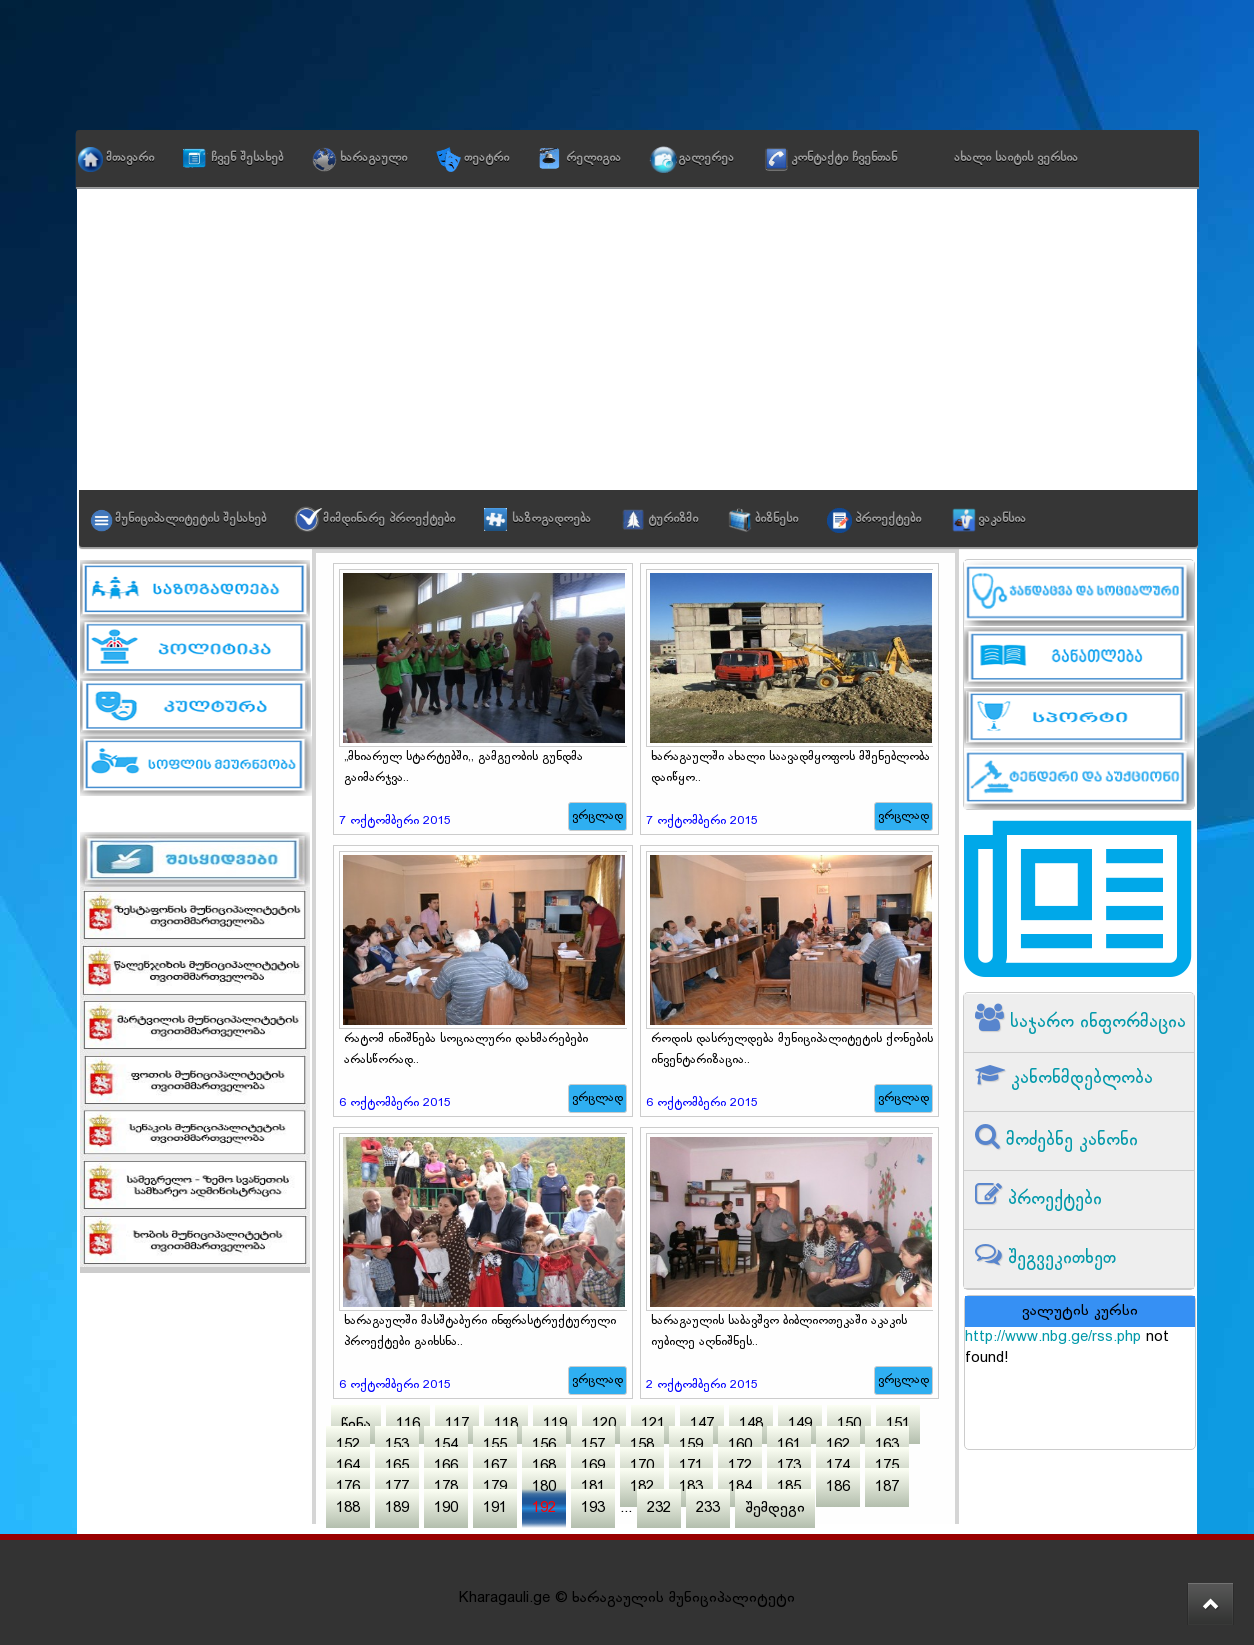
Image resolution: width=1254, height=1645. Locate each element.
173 (789, 1466)
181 (593, 1487)
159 (691, 1445)
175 (887, 1466)
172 (740, 1466)
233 (708, 1508)
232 (659, 1508)
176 (348, 1487)
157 (593, 1445)
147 (702, 1424)
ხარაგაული (373, 158)
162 (838, 1445)
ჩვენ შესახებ (247, 158)
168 (544, 1466)
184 (740, 1487)
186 (838, 1487)
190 (446, 1508)
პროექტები (888, 519)
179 (495, 1487)
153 (397, 1445)
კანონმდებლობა (1079, 1078)
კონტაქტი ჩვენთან (844, 158)
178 (446, 1487)
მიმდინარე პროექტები (389, 519)
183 (691, 1487)
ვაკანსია (1002, 519)
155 (495, 1445)
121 (653, 1424)
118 (506, 1424)
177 (397, 1487)
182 (642, 1487)
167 (495, 1466)
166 (446, 1466)
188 (348, 1508)
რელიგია (593, 158)
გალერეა (706, 158)
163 (887, 1445)
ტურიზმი (673, 519)
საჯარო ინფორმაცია (1095, 1022)
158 (642, 1445)
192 (544, 1508)
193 (593, 1508)
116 (408, 1424)
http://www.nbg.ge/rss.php (1053, 1337)
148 (751, 1424)
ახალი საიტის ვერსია (1016, 158)
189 (397, 1508)
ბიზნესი (776, 519)
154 (446, 1445)
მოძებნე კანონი (1069, 1140)
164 (348, 1466)
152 (348, 1445)
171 (691, 1466)
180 (544, 1487)
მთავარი (130, 158)
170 (642, 1466)
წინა (356, 1424)
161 (789, 1445)
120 (604, 1424)
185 (789, 1487)
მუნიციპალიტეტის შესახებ (190, 519)
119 (555, 1424)
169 (593, 1466)
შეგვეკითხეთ (1059, 1258)
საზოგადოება (551, 519)
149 (800, 1424)
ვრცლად (597, 816)
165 (397, 1466)
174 (838, 1466)
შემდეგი (775, 1508)
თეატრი (486, 158)
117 (457, 1424)
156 (544, 1445)
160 (740, 1445)
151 (898, 1424)
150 (849, 1424)
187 (887, 1487)
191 (495, 1508)
